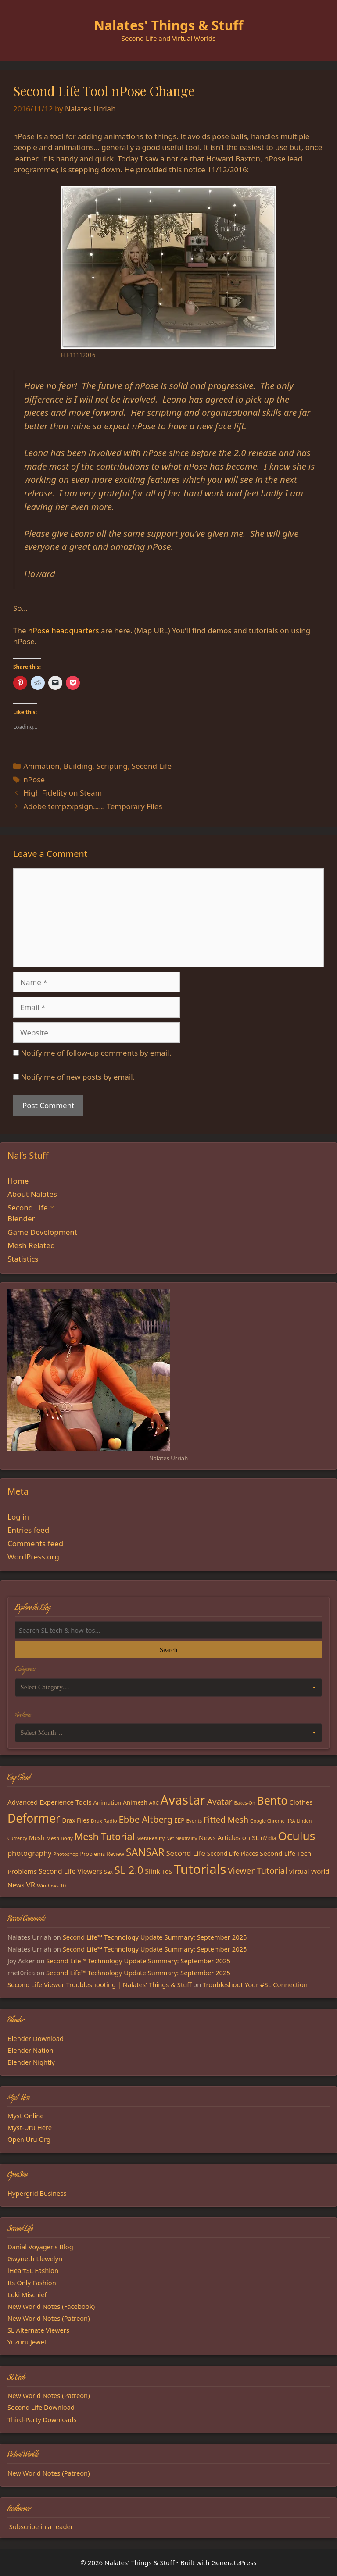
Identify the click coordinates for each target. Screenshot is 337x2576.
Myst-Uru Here (29, 2127)
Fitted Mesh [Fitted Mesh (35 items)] (226, 1819)
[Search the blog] (168, 1630)
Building (78, 766)
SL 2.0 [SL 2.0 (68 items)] (129, 1869)
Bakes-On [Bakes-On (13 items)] (244, 1803)
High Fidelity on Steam (62, 793)
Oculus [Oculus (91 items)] (296, 1836)
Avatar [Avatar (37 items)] (220, 1801)
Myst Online (25, 2115)
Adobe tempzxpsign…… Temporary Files (92, 806)
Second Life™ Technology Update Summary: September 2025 (155, 1937)
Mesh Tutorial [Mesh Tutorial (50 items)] (105, 1836)
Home (18, 1181)
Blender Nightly (31, 2062)
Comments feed (35, 1543)
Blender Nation (30, 2050)
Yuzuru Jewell (27, 2341)
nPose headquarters (63, 630)
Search (168, 1649)
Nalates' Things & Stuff (169, 25)
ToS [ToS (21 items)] (167, 1871)
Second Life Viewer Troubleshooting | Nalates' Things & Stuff (99, 1984)
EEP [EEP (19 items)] (179, 1820)
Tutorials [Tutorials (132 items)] (200, 1869)
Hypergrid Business (37, 2193)
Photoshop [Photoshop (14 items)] (65, 1854)
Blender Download (35, 2038)
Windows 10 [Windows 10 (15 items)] (51, 1885)
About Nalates (32, 1194)
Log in (18, 1517)
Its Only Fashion (31, 2282)
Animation (41, 766)
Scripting (112, 766)
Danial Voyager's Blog (40, 2246)
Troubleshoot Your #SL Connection (255, 1984)
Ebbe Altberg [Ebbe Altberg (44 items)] (146, 1819)
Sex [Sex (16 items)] (108, 1872)
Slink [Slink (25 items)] (152, 1871)
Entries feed (28, 1530)
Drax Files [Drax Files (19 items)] (76, 1820)
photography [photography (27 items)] (29, 1853)
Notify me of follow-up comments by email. (96, 1053)
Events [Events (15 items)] (194, 1820)
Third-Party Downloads (42, 2419)
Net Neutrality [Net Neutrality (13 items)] (181, 1838)
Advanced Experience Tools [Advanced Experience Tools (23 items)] (49, 1802)
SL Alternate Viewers (38, 2330)
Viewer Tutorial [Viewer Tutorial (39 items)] (257, 1871)
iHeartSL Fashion (32, 2270)
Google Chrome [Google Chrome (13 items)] (267, 1821)
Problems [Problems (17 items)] (92, 1854)
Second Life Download (41, 2407)
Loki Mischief (27, 2294)
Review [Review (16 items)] (115, 1854)
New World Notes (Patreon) (48, 2318)
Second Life (152, 766)
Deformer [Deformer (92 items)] (34, 1818)
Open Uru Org (28, 2139)
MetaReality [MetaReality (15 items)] (150, 1838)
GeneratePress (233, 2562)
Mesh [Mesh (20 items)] (37, 1838)
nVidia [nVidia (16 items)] (268, 1838)
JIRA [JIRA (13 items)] (290, 1821)
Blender (21, 1218)
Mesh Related (31, 1245)
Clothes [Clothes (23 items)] (300, 1802)
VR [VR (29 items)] (31, 1885)
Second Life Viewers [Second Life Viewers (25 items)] (70, 1871)
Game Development (42, 1232)
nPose (34, 779)
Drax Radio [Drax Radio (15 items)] (104, 1820)
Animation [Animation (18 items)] (107, 1802)
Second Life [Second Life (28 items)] (185, 1853)
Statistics (23, 1259)
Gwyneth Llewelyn (34, 2258)
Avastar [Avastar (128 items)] (183, 1800)
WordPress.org (33, 1557)
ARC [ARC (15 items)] (154, 1802)
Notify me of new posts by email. (78, 1077)
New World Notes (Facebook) (51, 2306)
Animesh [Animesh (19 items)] (135, 1802)
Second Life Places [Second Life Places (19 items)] (232, 1854)
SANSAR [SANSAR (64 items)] (145, 1852)
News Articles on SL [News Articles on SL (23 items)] (229, 1837)
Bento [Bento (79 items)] (272, 1800)
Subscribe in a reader (41, 2526)
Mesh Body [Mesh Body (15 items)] (59, 1838)
